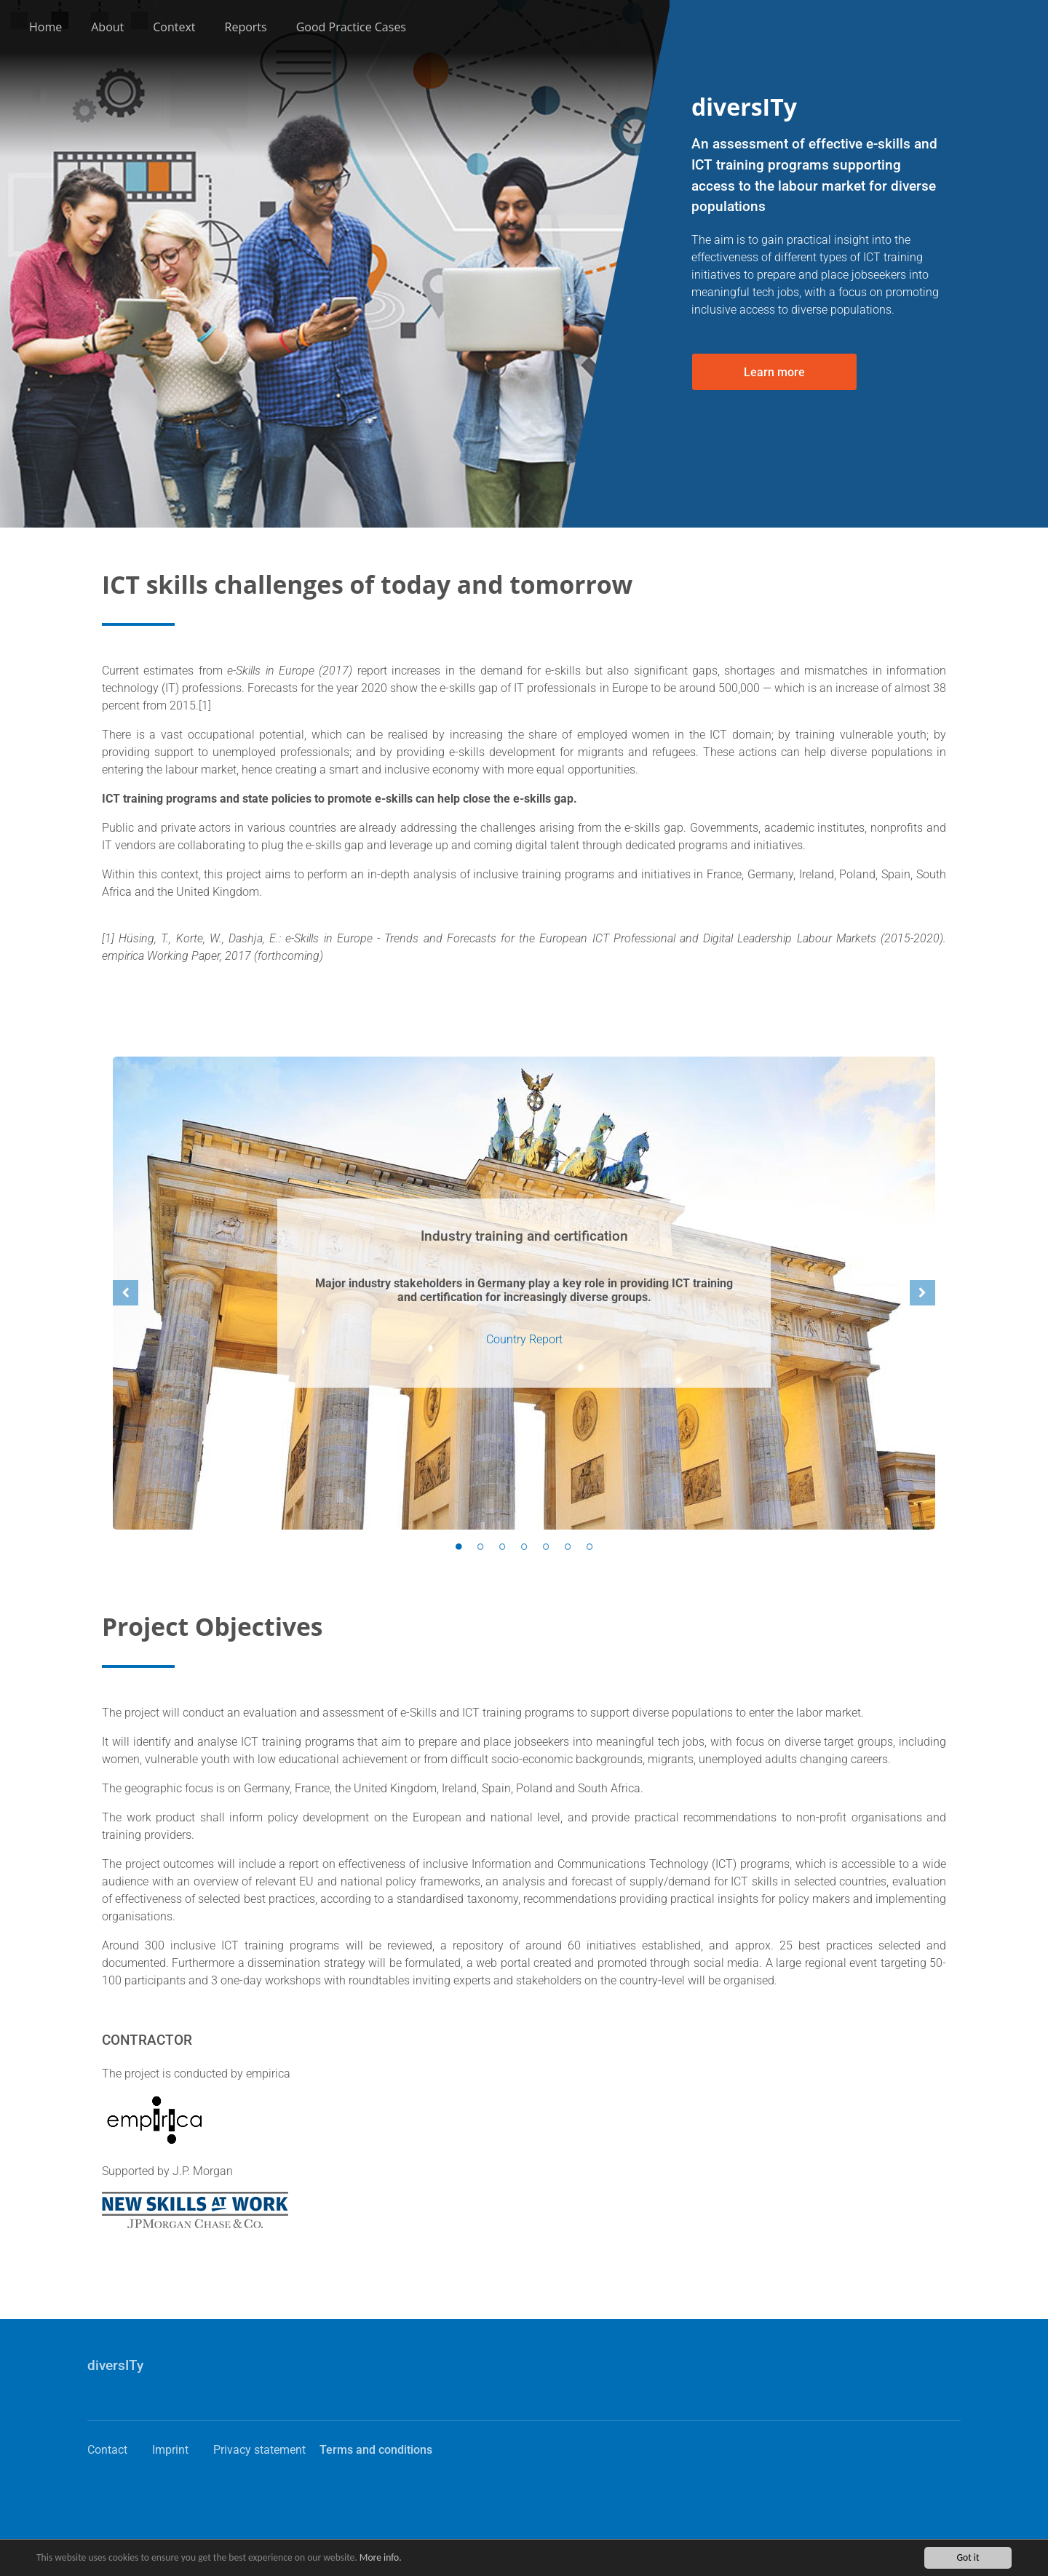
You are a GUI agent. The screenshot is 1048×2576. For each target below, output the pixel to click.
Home (45, 27)
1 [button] (458, 1547)
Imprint (170, 2450)
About (107, 27)
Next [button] (922, 1293)
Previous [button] (125, 1293)
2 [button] (480, 1547)
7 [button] (589, 1547)
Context (174, 27)
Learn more (774, 372)
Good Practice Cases (351, 27)
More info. (381, 2557)
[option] (524, 1293)
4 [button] (524, 1547)
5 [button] (546, 1547)
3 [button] (502, 1547)
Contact (107, 2450)
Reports (246, 27)
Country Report (524, 1339)
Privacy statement (259, 2450)
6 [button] (567, 1547)
